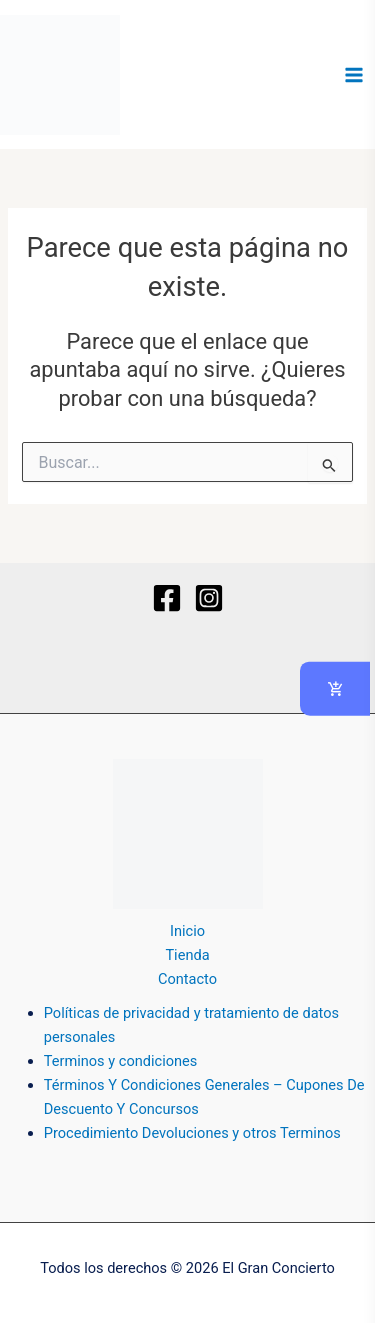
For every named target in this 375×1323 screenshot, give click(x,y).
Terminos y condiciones (121, 1061)
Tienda (187, 955)
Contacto (187, 979)
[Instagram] (209, 598)
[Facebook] (167, 598)
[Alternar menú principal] (354, 75)
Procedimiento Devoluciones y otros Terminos (192, 1133)
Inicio (187, 931)
